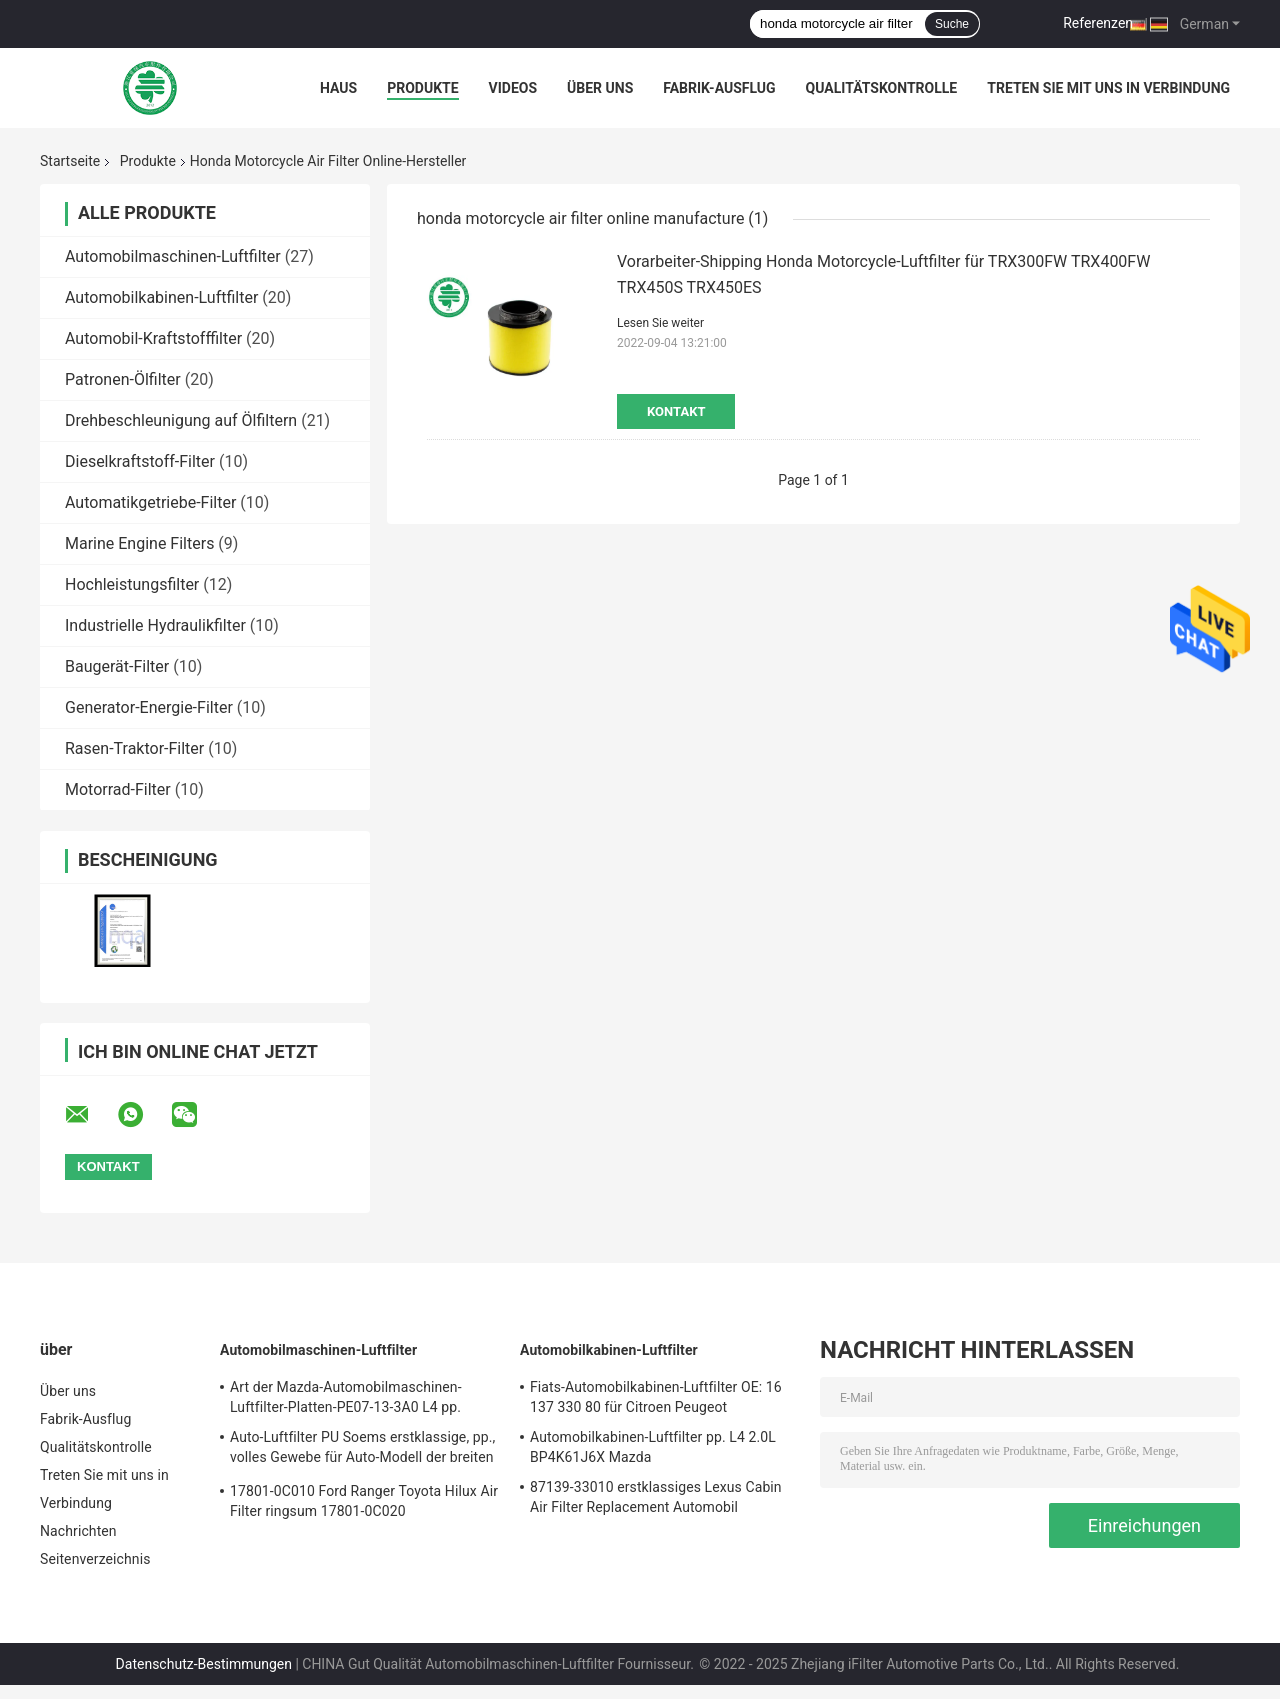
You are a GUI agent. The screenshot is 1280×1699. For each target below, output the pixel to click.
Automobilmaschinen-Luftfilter (173, 256)
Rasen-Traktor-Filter (134, 748)
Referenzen (1098, 23)
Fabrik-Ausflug (719, 88)
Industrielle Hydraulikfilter (155, 625)
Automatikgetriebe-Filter (150, 502)
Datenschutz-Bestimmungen (204, 1664)
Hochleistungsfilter (132, 584)
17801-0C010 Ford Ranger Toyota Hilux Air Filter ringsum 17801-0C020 (364, 1501)
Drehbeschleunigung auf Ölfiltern (181, 420)
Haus (338, 88)
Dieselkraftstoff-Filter (140, 461)
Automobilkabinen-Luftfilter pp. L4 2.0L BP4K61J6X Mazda (653, 1447)
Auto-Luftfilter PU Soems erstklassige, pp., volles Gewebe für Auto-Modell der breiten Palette (362, 1450)
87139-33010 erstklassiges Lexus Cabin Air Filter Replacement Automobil (656, 1497)
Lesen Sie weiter (660, 323)
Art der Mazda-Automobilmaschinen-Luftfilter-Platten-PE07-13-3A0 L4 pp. (346, 1397)
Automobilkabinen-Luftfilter (161, 297)
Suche (952, 24)
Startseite (70, 161)
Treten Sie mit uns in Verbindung (1108, 88)
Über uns (600, 88)
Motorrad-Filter (118, 789)
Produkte (422, 88)
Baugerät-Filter (117, 666)
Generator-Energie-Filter (149, 707)
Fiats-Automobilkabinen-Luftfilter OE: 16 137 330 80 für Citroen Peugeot (656, 1397)
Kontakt (676, 411)
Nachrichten (78, 1531)
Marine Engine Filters (139, 543)
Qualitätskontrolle (882, 88)
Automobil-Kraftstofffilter (153, 338)
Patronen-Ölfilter (123, 379)
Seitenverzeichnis (95, 1559)
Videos (513, 88)
